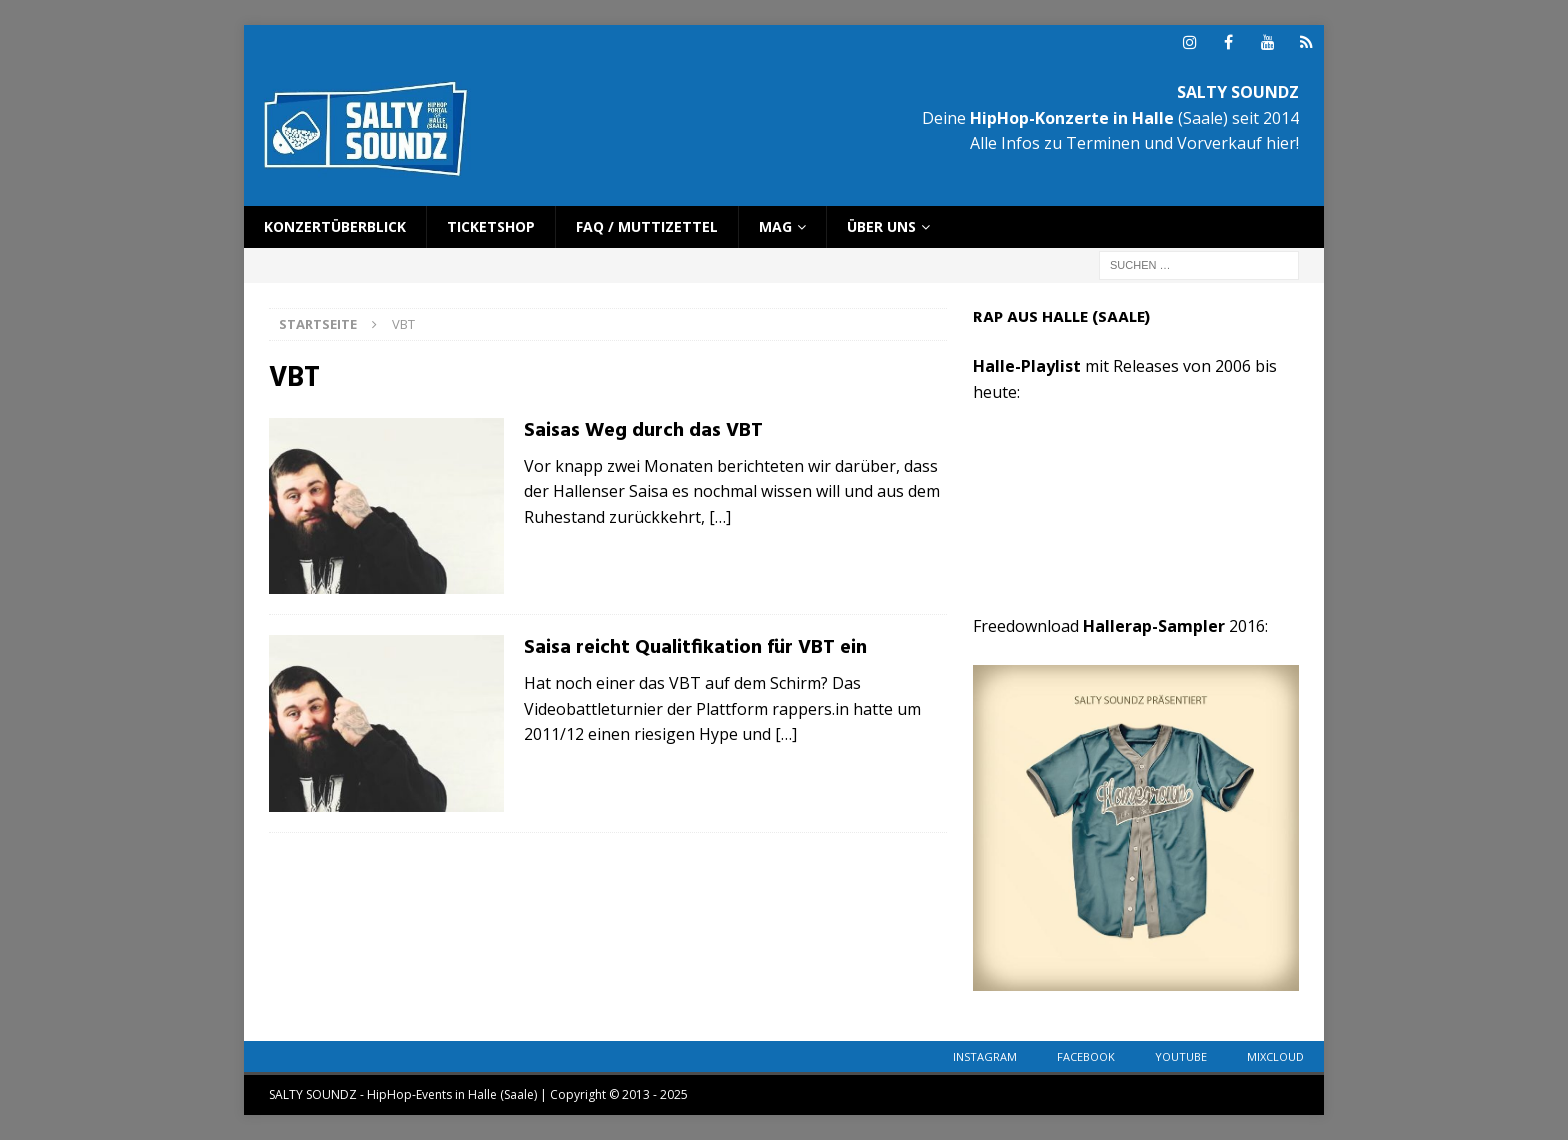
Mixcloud (1275, 1056)
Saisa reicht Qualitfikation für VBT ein (695, 648)
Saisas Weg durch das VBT (643, 431)
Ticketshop (491, 226)
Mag (775, 226)
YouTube (1181, 1056)
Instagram (985, 1056)
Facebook (1086, 1056)
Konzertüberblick (335, 226)
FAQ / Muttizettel (647, 226)
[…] (720, 517)
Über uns (881, 226)
